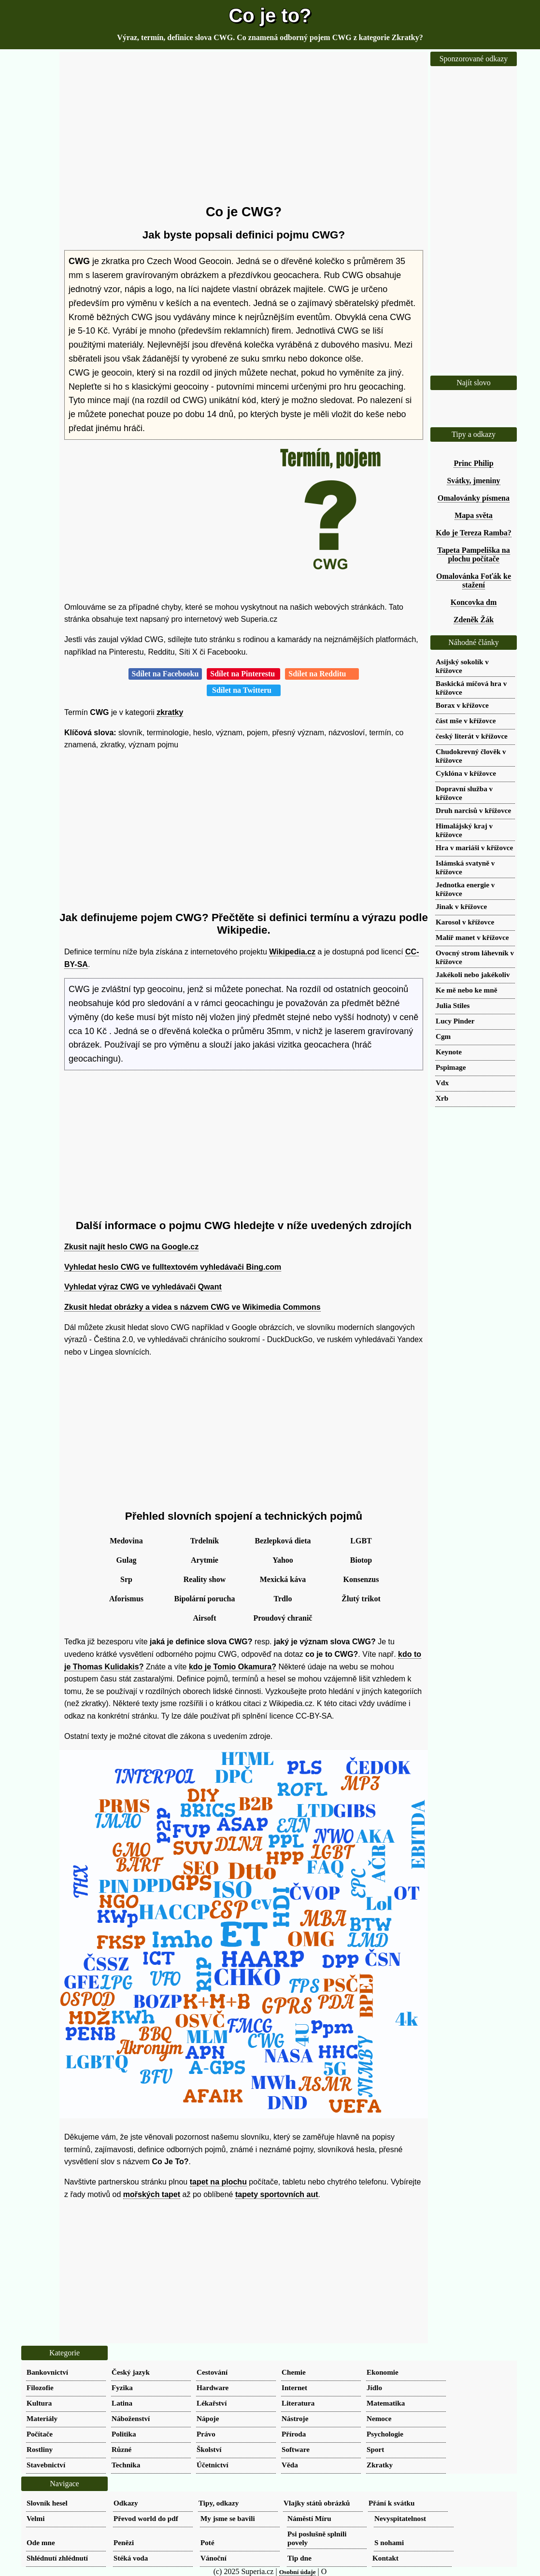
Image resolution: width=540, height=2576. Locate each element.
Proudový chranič (283, 1618)
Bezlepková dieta (283, 1541)
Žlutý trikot (360, 1599)
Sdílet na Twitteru (243, 690)
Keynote (449, 1052)
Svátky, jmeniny (473, 480)
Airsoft (204, 1618)
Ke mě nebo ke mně (466, 990)
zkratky (169, 712)
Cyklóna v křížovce (466, 773)
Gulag (126, 1560)
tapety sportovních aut (276, 2194)
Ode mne (41, 2542)
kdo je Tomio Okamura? (232, 1667)
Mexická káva (283, 1579)
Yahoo (282, 1560)
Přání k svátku (391, 2503)
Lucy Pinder (455, 1021)
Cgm (443, 1036)
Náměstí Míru (309, 2518)
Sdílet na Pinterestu (243, 674)
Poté (207, 2542)
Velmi (35, 2518)
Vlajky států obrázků (317, 2503)
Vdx (442, 1082)
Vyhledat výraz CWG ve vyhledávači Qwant (143, 1287)
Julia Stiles (452, 1005)
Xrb (442, 1098)
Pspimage (451, 1067)
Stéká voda (131, 2558)
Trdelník (204, 1541)
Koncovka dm (474, 602)
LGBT (360, 1541)
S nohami (389, 2542)
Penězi (124, 2542)
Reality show (205, 1579)
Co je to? (269, 15)
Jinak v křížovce (461, 906)
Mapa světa (474, 515)
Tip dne (299, 2558)
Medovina (126, 1541)
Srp (126, 1579)
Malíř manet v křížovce (472, 937)
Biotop (361, 1560)
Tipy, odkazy (219, 2503)
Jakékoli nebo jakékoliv (473, 974)
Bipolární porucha (204, 1599)
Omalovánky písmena (474, 498)
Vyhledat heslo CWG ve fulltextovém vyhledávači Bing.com (172, 1267)
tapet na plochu (218, 2182)
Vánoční (213, 2558)
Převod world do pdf (146, 2518)
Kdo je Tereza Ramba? (474, 533)
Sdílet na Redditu (321, 674)
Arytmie (204, 1560)
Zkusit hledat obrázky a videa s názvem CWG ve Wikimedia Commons (192, 1307)
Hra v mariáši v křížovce (474, 847)
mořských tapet (151, 2194)
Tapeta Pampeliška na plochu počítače (473, 554)
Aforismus (126, 1599)
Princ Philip (473, 463)
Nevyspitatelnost (400, 2518)
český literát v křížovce (472, 736)
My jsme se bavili (227, 2518)
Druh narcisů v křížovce (473, 810)
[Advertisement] (243, 128)
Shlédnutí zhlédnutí (57, 2558)
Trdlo (283, 1599)
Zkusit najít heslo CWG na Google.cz (131, 1247)
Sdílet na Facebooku (165, 674)
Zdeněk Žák (474, 620)
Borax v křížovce (462, 705)
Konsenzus (361, 1579)
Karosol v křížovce (465, 922)
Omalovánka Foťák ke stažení (473, 580)
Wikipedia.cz (292, 952)
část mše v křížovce (466, 720)
